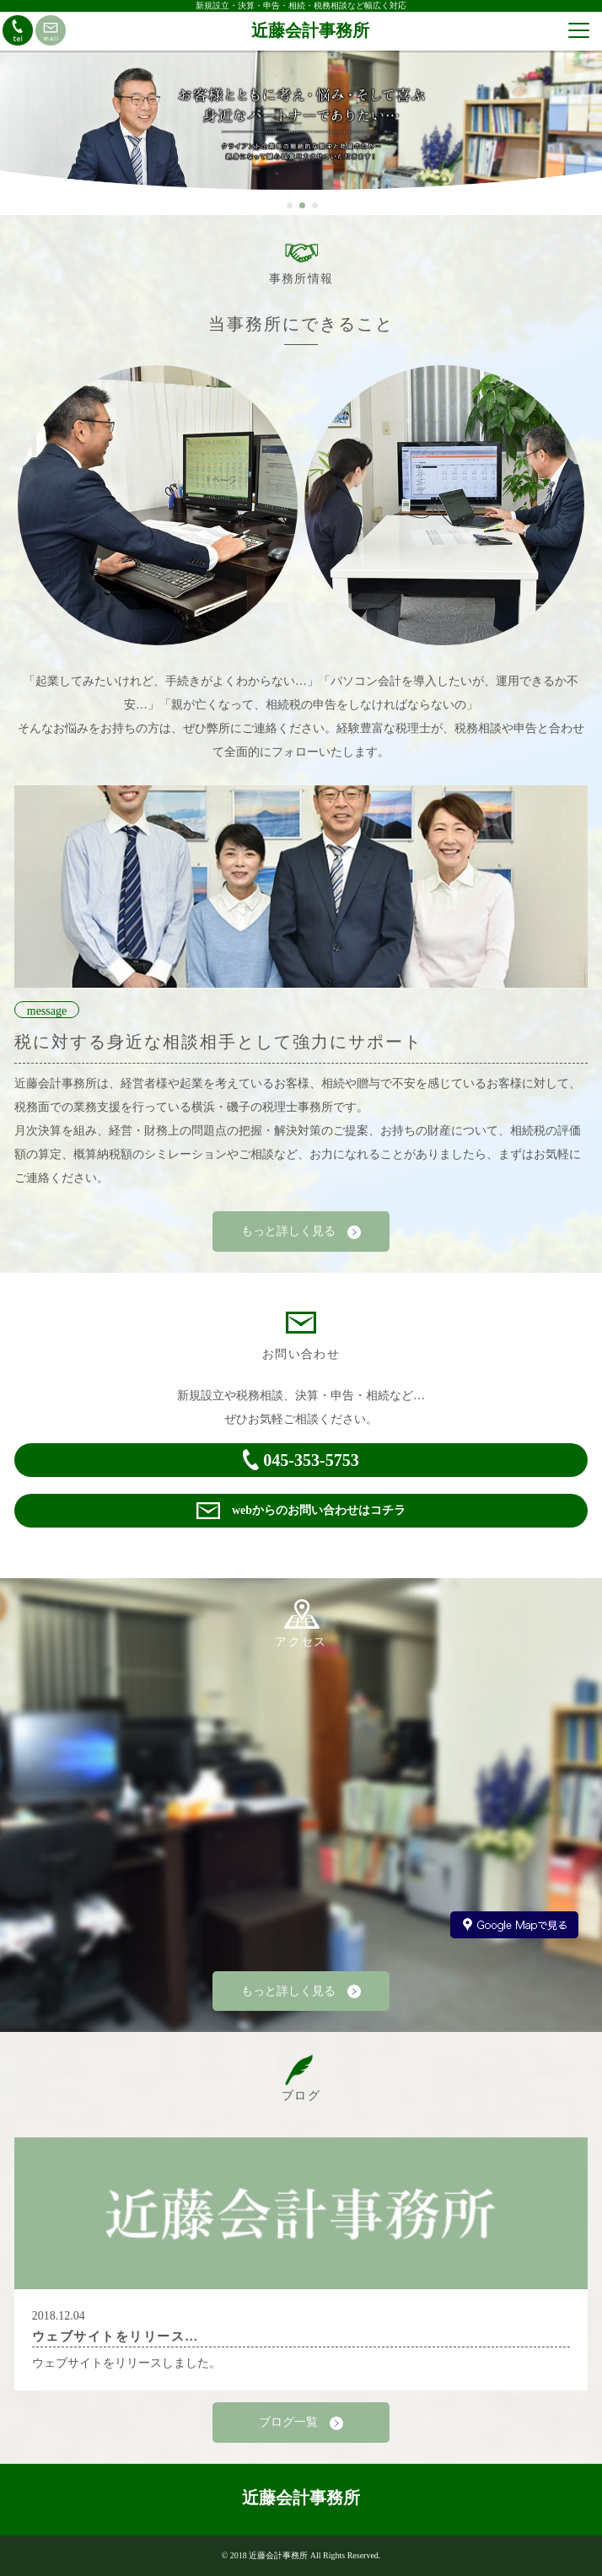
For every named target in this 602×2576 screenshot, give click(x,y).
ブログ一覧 (301, 2423)
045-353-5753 (300, 1459)
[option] (301, 126)
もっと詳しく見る (301, 1232)
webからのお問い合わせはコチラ (301, 1510)
